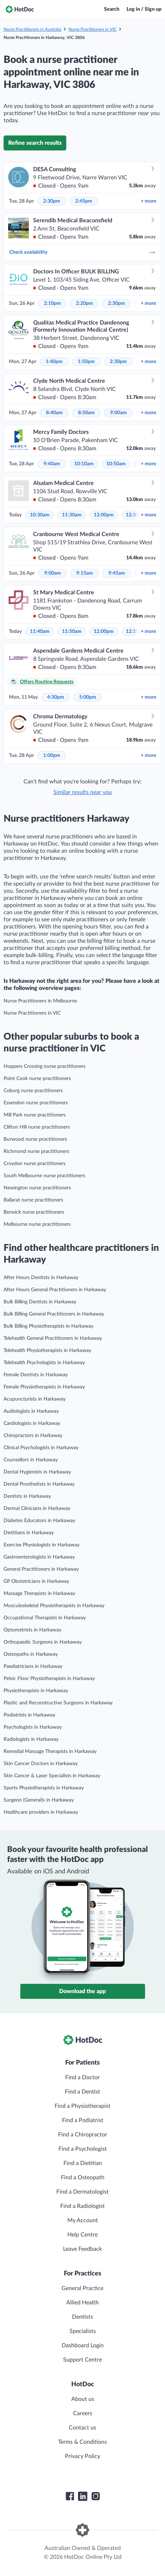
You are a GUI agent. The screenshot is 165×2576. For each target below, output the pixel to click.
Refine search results (35, 143)
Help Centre (82, 2235)
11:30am (72, 514)
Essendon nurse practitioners (36, 1102)
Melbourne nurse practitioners (37, 1224)
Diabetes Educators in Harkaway (39, 1520)
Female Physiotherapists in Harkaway (44, 1386)
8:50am (86, 412)
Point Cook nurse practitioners (37, 1078)
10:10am (84, 463)
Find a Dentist (82, 2092)
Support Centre (82, 2360)
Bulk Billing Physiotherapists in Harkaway (48, 1326)
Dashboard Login (83, 2345)
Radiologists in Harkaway (31, 1739)
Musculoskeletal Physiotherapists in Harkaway (54, 1605)
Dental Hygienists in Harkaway (37, 1472)
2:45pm (83, 201)
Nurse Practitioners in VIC (92, 29)
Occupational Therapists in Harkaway (45, 1617)
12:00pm (104, 514)
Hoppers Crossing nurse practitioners (45, 1066)
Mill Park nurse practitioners (35, 1115)
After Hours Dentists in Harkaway (41, 1277)
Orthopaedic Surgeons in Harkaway (43, 1642)
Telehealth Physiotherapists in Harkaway (47, 1350)
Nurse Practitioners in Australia (32, 29)
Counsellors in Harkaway (31, 1459)
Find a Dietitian (82, 2163)
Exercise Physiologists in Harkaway (41, 1544)
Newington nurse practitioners (37, 1187)
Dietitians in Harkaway (29, 1532)
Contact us (82, 2428)
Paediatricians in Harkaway (33, 1666)
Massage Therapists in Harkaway (39, 1593)
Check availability (82, 252)
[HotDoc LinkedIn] (82, 2496)
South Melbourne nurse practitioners (44, 1175)
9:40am (51, 463)
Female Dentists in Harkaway (36, 1374)
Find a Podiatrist (82, 2120)
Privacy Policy (82, 2456)
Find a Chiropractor (82, 2134)
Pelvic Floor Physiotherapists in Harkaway (49, 1678)
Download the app (82, 1991)
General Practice (82, 2288)
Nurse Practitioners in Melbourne (40, 1001)
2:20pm (84, 303)
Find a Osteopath (82, 2177)
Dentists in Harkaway (27, 1496)
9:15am (84, 573)
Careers (82, 2413)
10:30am (40, 514)
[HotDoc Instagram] (95, 2496)
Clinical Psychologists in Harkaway (41, 1447)
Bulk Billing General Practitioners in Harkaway (54, 1314)
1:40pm (54, 361)
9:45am (116, 573)
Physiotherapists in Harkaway (36, 1690)
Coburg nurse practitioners (33, 1090)
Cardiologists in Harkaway (32, 1423)
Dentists (82, 2317)
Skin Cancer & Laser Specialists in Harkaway (52, 1775)
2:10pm (52, 303)
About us (82, 2399)
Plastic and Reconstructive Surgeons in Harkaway (58, 1702)
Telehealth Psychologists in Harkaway (44, 1362)
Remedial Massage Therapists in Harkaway (50, 1751)
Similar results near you (82, 792)
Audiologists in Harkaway (31, 1411)
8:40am (54, 412)
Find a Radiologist (82, 2206)
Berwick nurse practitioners (34, 1212)
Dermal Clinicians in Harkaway (37, 1508)
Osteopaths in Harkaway (31, 1654)
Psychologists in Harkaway (33, 1727)
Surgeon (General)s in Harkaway (39, 1800)
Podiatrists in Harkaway (29, 1715)
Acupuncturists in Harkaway (35, 1399)
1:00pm (51, 755)
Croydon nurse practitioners (35, 1163)
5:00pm (87, 697)
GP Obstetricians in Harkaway (36, 1581)
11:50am (72, 631)
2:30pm (51, 201)
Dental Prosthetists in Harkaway (39, 1484)
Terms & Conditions (82, 2442)
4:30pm (55, 697)
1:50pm (86, 361)
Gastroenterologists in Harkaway (39, 1557)
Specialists (82, 2331)
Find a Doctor (82, 2077)
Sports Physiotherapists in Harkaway (44, 1787)
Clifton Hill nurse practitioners (37, 1127)
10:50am (116, 463)
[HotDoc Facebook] (69, 2496)
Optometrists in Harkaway (32, 1630)
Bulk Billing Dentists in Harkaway (40, 1301)
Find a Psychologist (82, 2149)
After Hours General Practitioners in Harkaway (55, 1289)
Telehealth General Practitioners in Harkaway (53, 1338)
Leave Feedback (82, 2249)
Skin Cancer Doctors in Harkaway (41, 1763)
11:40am (40, 631)
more (148, 201)
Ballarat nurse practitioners (33, 1200)
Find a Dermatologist (82, 2192)
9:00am (118, 412)
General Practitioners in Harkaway (41, 1569)
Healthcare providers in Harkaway (41, 1812)
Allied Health (82, 2302)
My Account (82, 2220)
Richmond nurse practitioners (36, 1151)
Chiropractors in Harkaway (33, 1435)
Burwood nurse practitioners (35, 1139)
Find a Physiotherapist (82, 2106)
